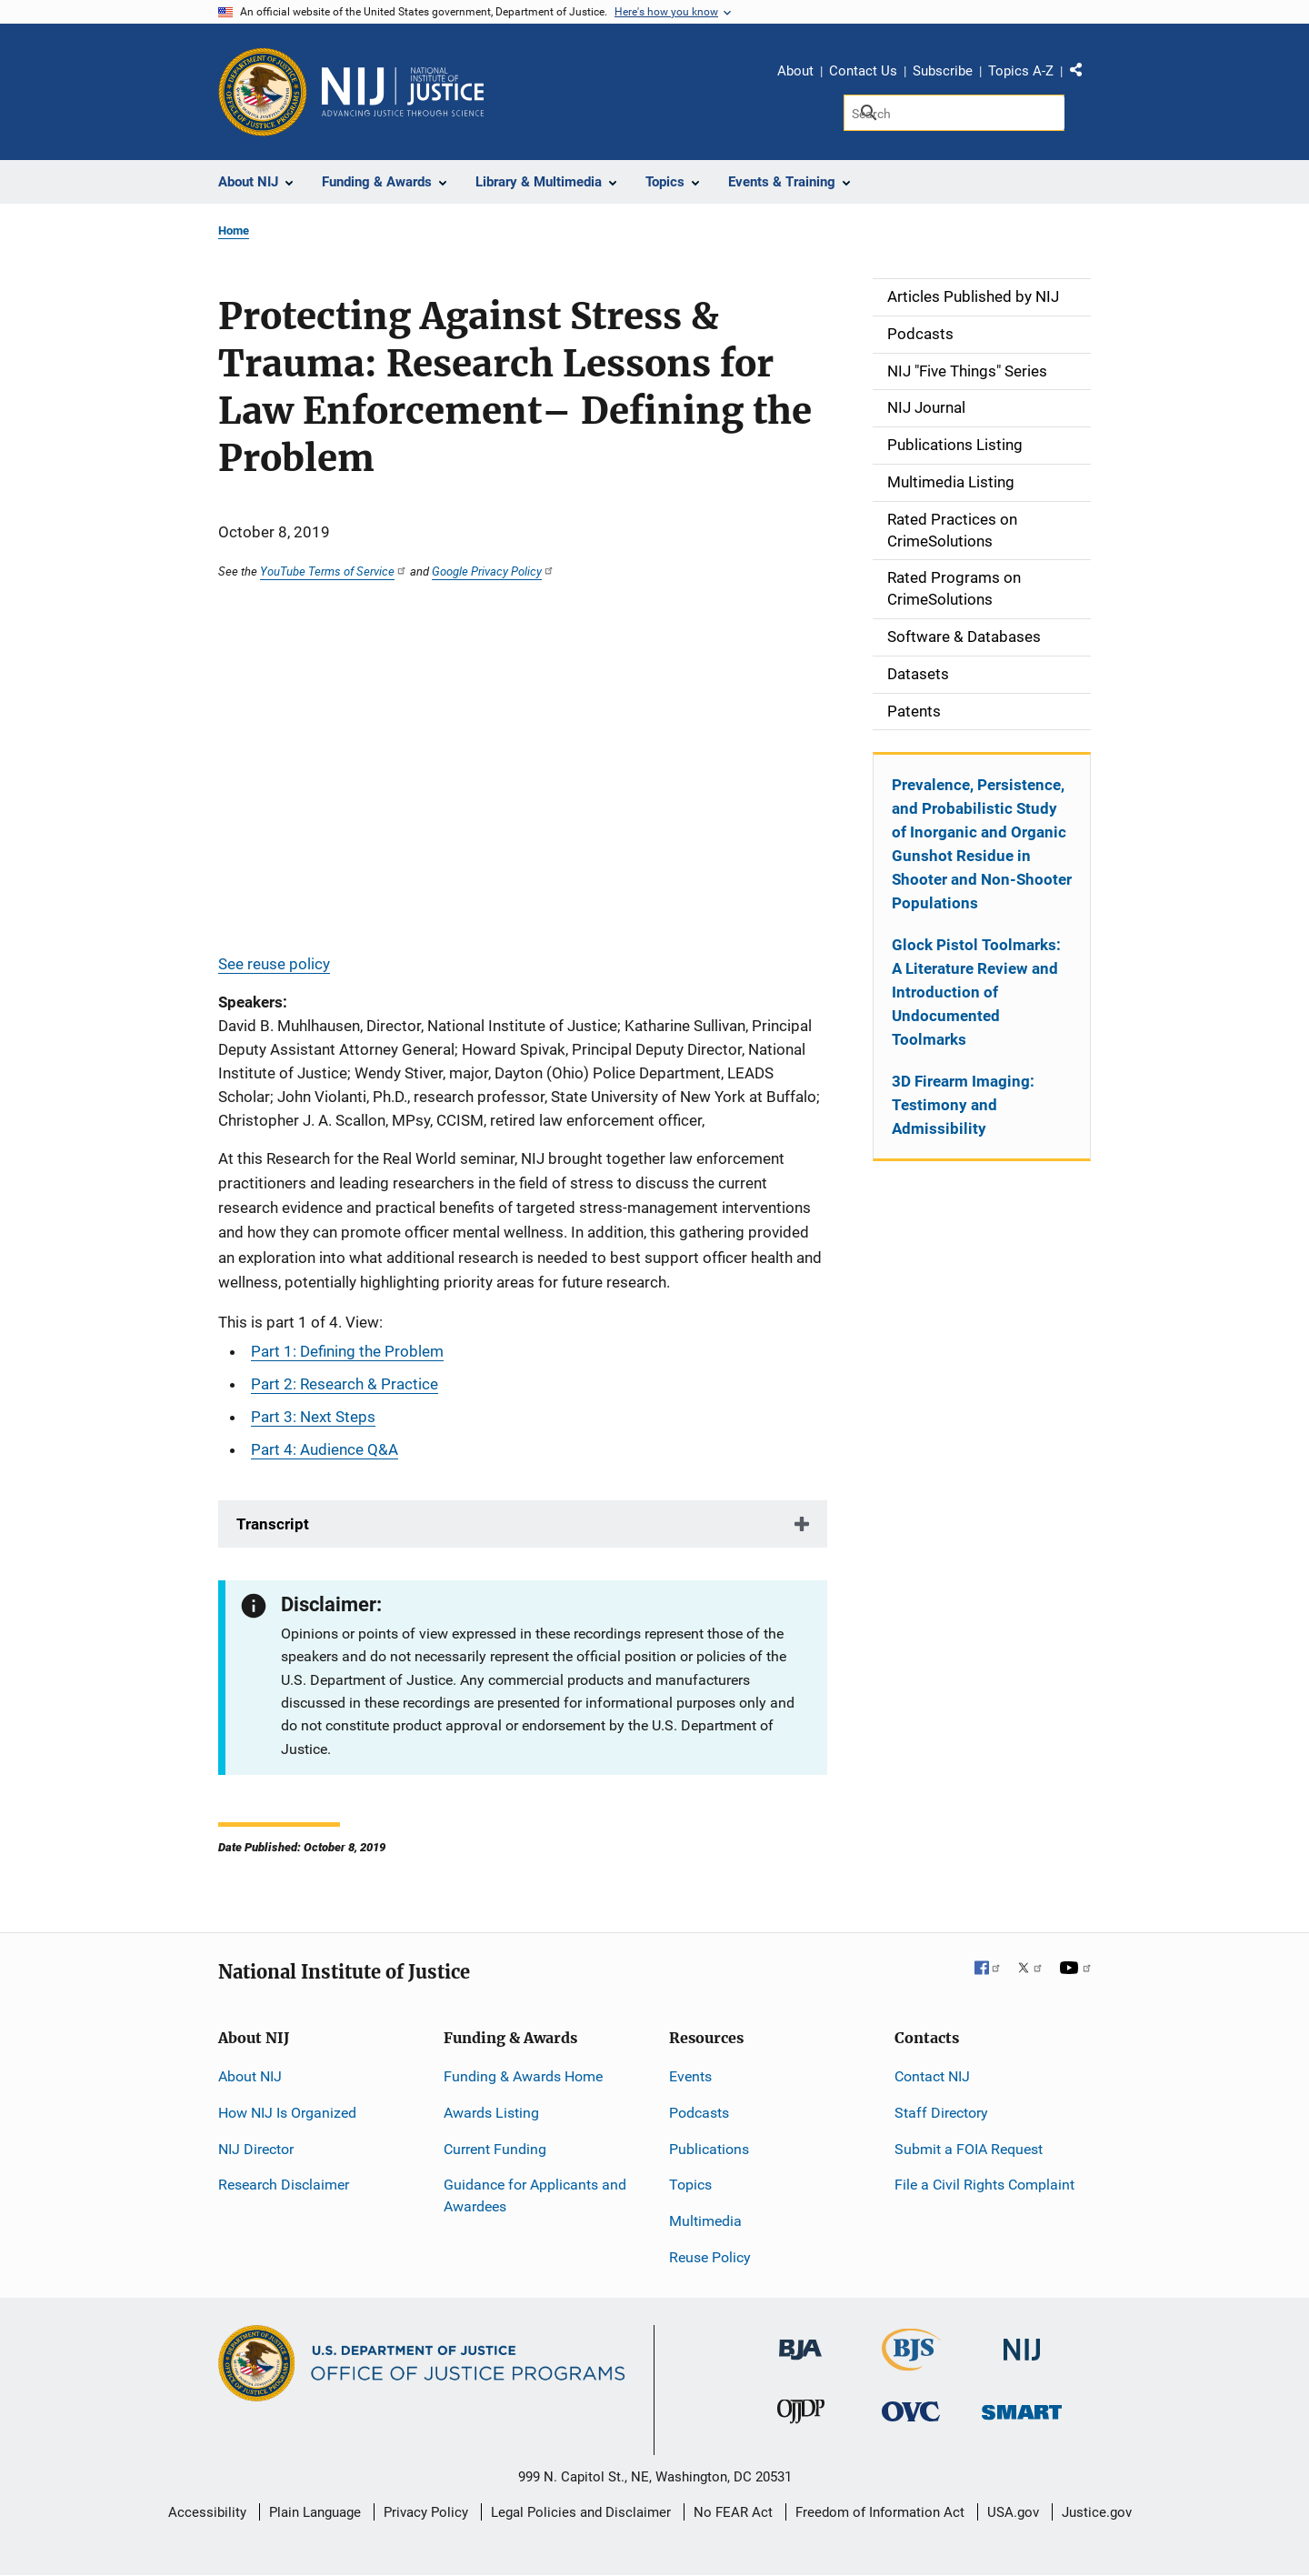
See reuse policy (274, 964)
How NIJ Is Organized (287, 2112)
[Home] (403, 91)
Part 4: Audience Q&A (324, 1449)
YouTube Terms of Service (333, 571)
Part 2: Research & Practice (344, 1384)
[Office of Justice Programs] (262, 91)
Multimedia (705, 2221)
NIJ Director (256, 2149)
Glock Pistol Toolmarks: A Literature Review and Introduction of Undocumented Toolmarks (976, 992)
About (795, 71)
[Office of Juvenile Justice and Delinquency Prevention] (800, 2415)
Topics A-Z (1021, 71)
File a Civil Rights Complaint (984, 2184)
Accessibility (207, 2512)
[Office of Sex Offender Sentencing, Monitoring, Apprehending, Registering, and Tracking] (1022, 2407)
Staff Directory (941, 2112)
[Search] (954, 113)
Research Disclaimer (283, 2184)
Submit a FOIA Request (968, 2149)
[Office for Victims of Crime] (911, 2411)
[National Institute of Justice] (1022, 2341)
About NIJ (250, 2076)
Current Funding (495, 2149)
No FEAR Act (733, 2512)
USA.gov (1013, 2512)
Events (690, 2076)
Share (1082, 73)
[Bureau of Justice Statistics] (911, 2362)
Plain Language (315, 2512)
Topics (690, 2184)
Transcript (272, 1524)
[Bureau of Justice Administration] (800, 2341)
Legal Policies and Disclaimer (581, 2512)
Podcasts (699, 2112)
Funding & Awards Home (523, 2076)
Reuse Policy (710, 2257)
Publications (709, 2149)
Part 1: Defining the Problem (347, 1351)
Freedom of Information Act (879, 2512)
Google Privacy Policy (493, 571)
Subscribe (943, 71)
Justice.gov (1097, 2512)
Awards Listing (491, 2112)
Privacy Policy (426, 2512)
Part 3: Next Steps (313, 1417)
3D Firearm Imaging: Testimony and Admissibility (963, 1105)
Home (233, 230)
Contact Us (863, 71)
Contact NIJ (932, 2076)
